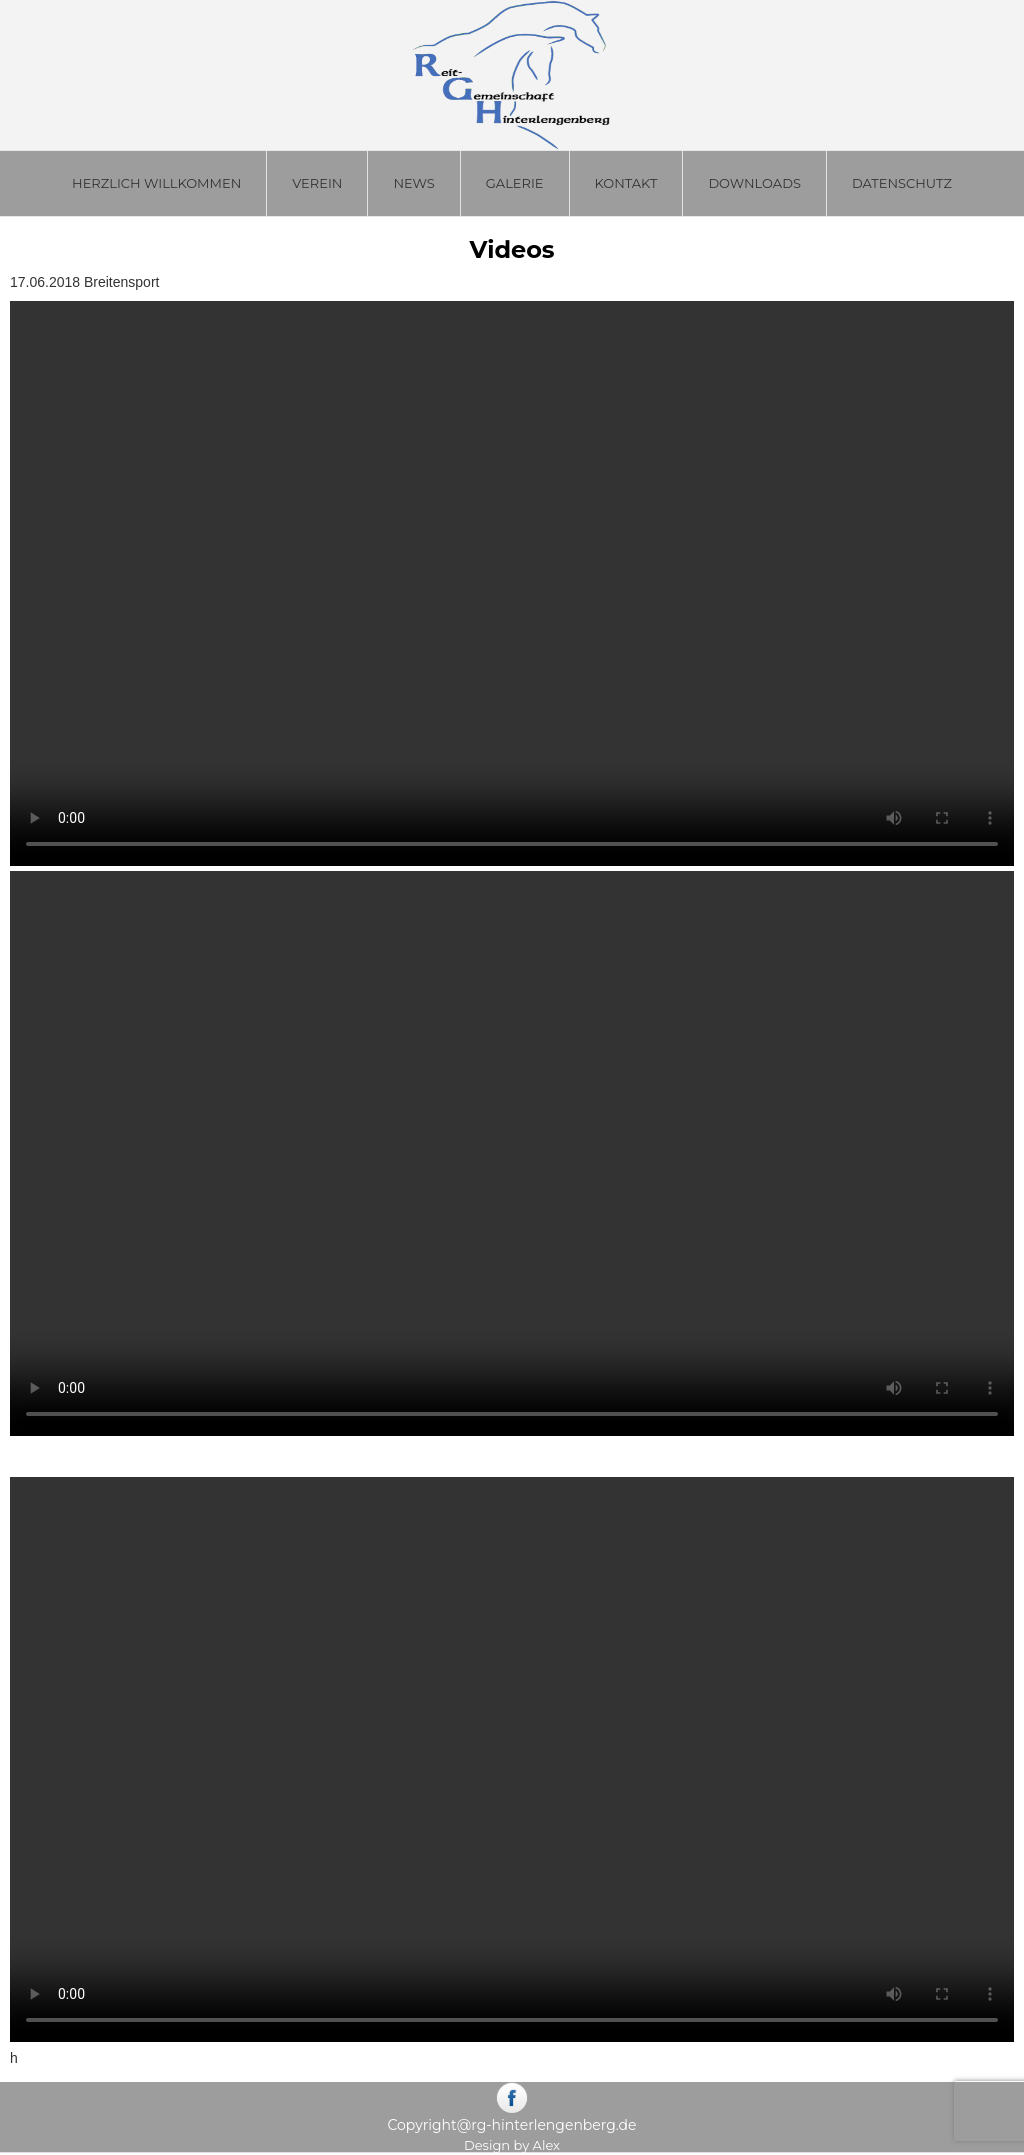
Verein (317, 183)
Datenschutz (902, 183)
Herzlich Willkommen (156, 183)
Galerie (515, 183)
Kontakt (626, 183)
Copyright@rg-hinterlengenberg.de (511, 2125)
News (413, 183)
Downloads (754, 183)
